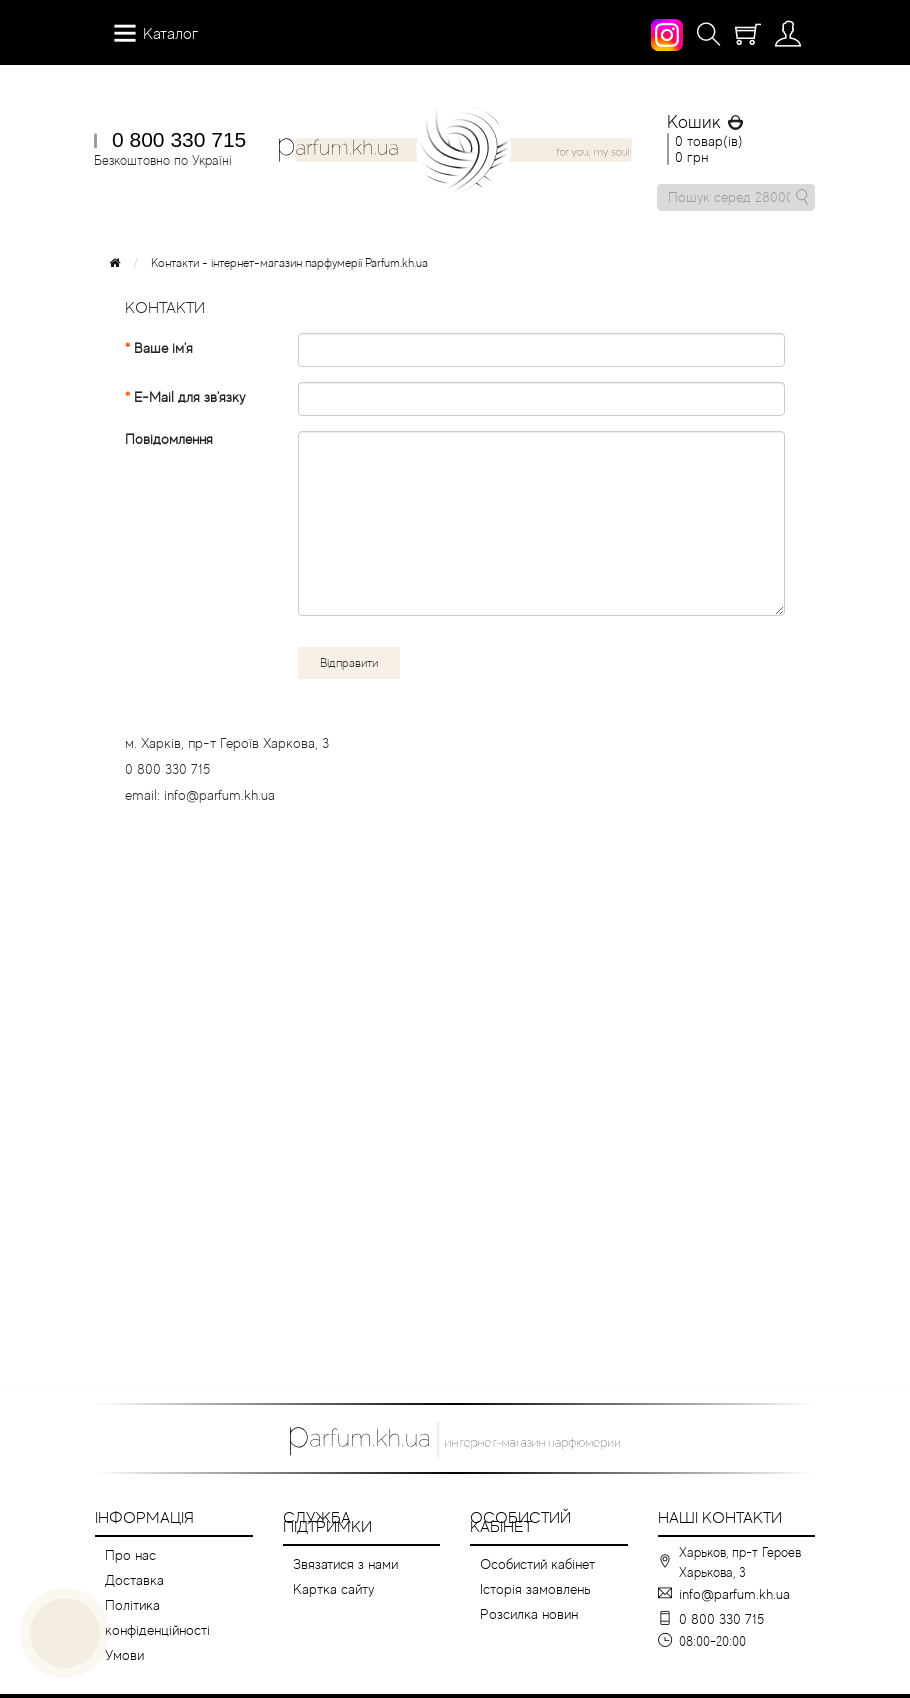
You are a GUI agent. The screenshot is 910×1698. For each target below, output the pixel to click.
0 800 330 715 (179, 139)
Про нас (130, 1555)
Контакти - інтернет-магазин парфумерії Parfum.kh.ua (289, 263)
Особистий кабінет (537, 1564)
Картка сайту (333, 1589)
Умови (124, 1655)
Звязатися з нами (345, 1564)
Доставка (134, 1580)
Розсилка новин (529, 1614)
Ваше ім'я (163, 348)
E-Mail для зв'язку (189, 397)
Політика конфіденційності (157, 1617)
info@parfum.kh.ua (734, 1594)
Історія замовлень (535, 1589)
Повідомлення (169, 439)
